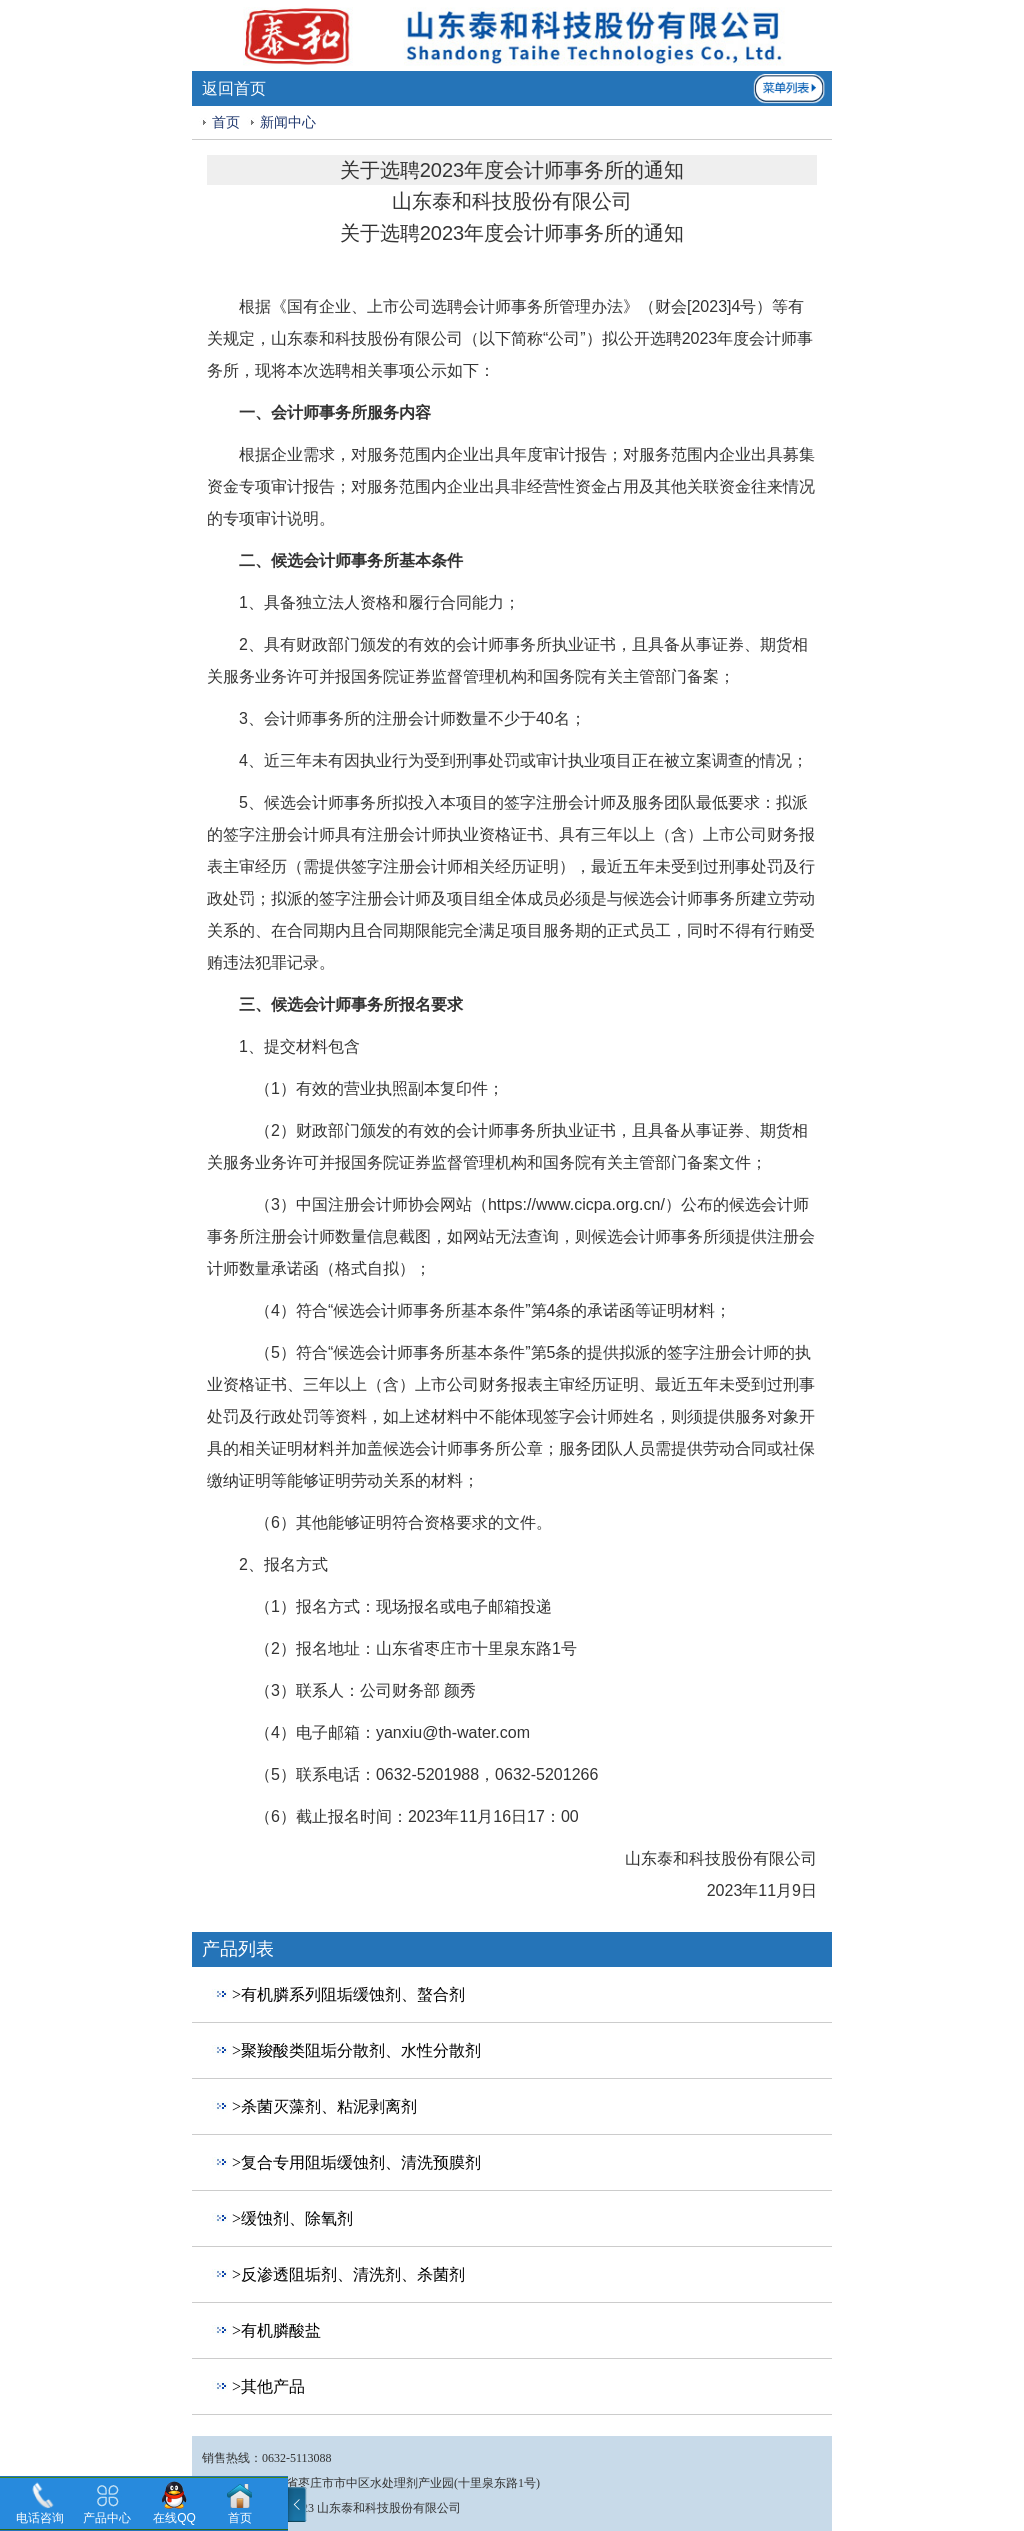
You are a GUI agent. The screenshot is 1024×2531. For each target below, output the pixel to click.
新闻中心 (288, 122)
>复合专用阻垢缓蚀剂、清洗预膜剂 (356, 2162)
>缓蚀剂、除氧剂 (292, 2218)
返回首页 (234, 88)
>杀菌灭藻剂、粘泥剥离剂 (324, 2106)
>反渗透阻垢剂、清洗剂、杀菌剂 (348, 2274)
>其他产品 (268, 2386)
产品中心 (107, 2518)
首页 (226, 122)
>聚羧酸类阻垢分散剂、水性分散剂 (356, 2050)
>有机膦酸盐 (276, 2330)
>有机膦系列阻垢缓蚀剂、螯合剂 (348, 1994)
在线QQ (174, 2518)
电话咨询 (40, 2518)
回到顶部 (224, 2424)
